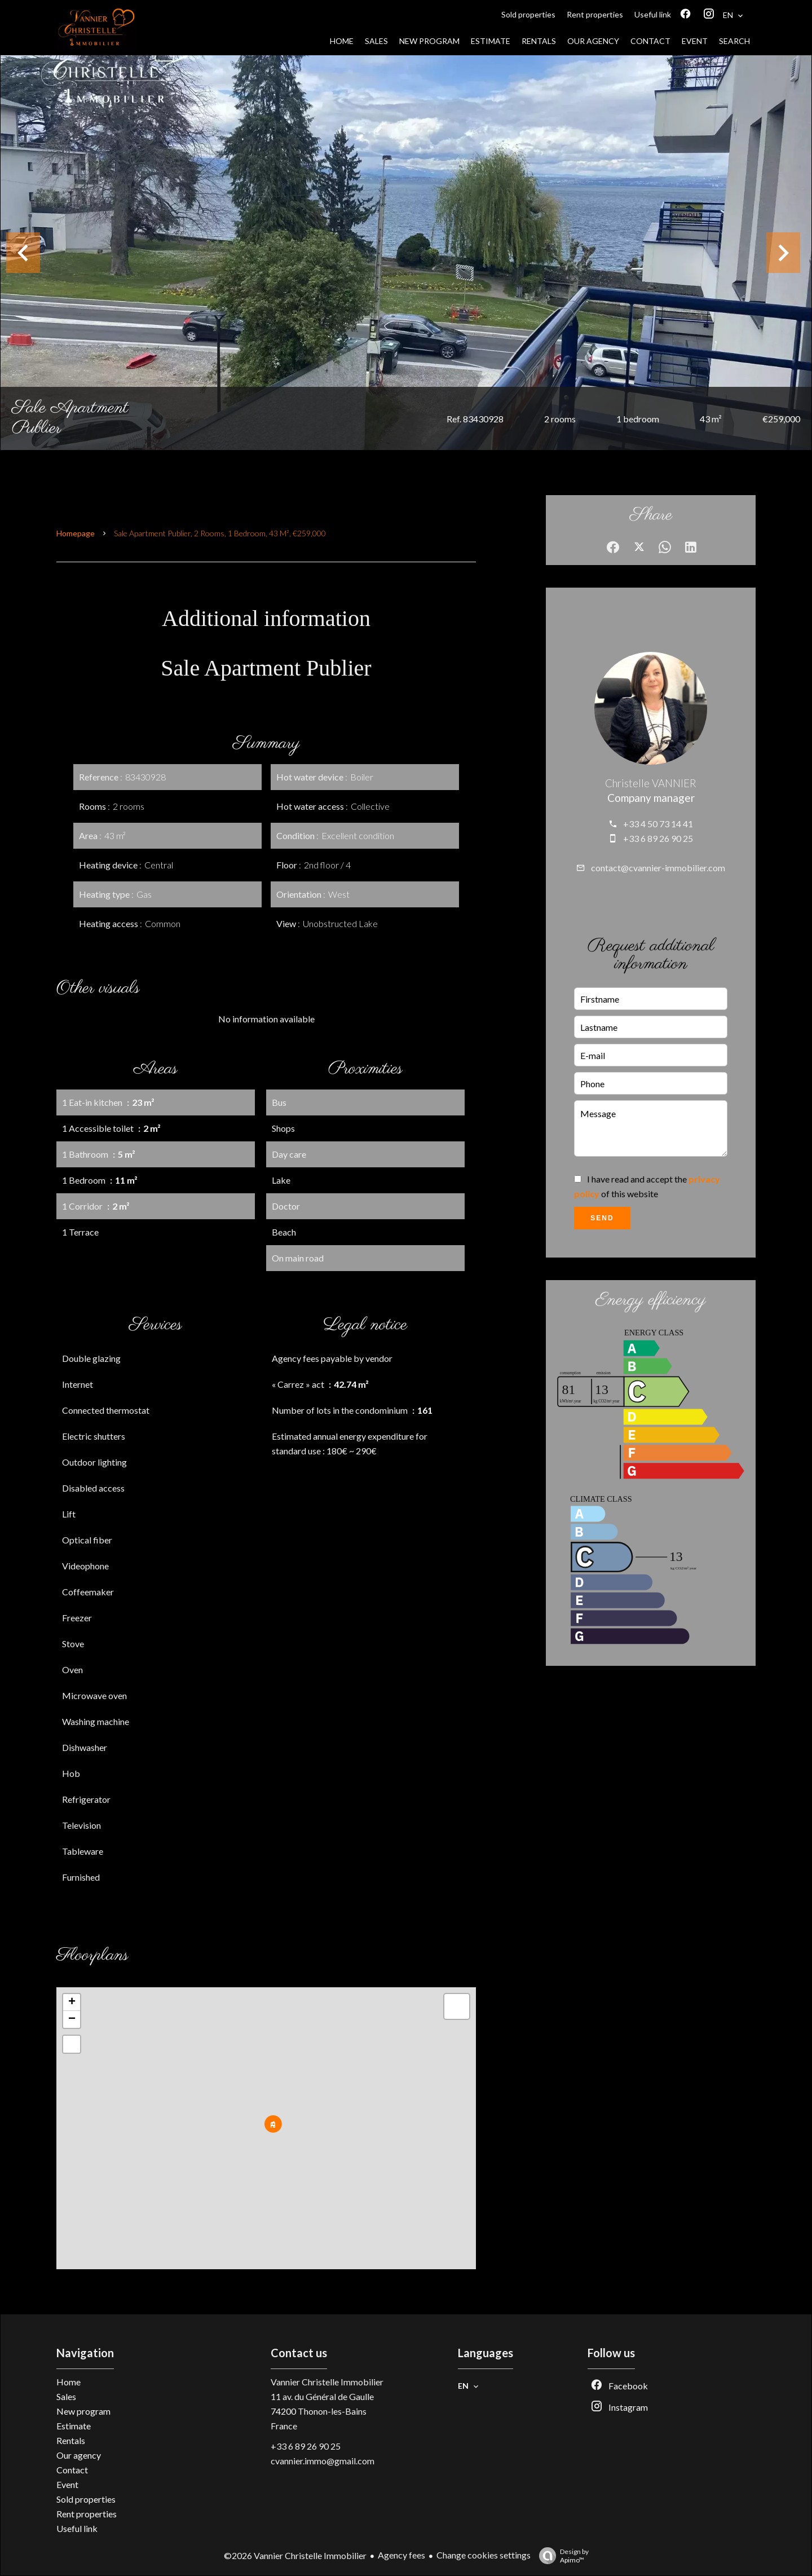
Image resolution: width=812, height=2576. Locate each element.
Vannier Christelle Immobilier (327, 2381)
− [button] (72, 2019)
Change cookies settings (483, 2554)
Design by (561, 2555)
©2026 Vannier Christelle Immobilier (295, 2555)
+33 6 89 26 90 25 (658, 838)
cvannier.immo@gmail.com (322, 2460)
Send (602, 1218)
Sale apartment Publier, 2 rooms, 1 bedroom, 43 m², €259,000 (220, 533)
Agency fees (401, 2554)
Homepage (75, 533)
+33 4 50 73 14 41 (658, 823)
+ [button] (72, 2002)
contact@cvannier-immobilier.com (658, 867)
